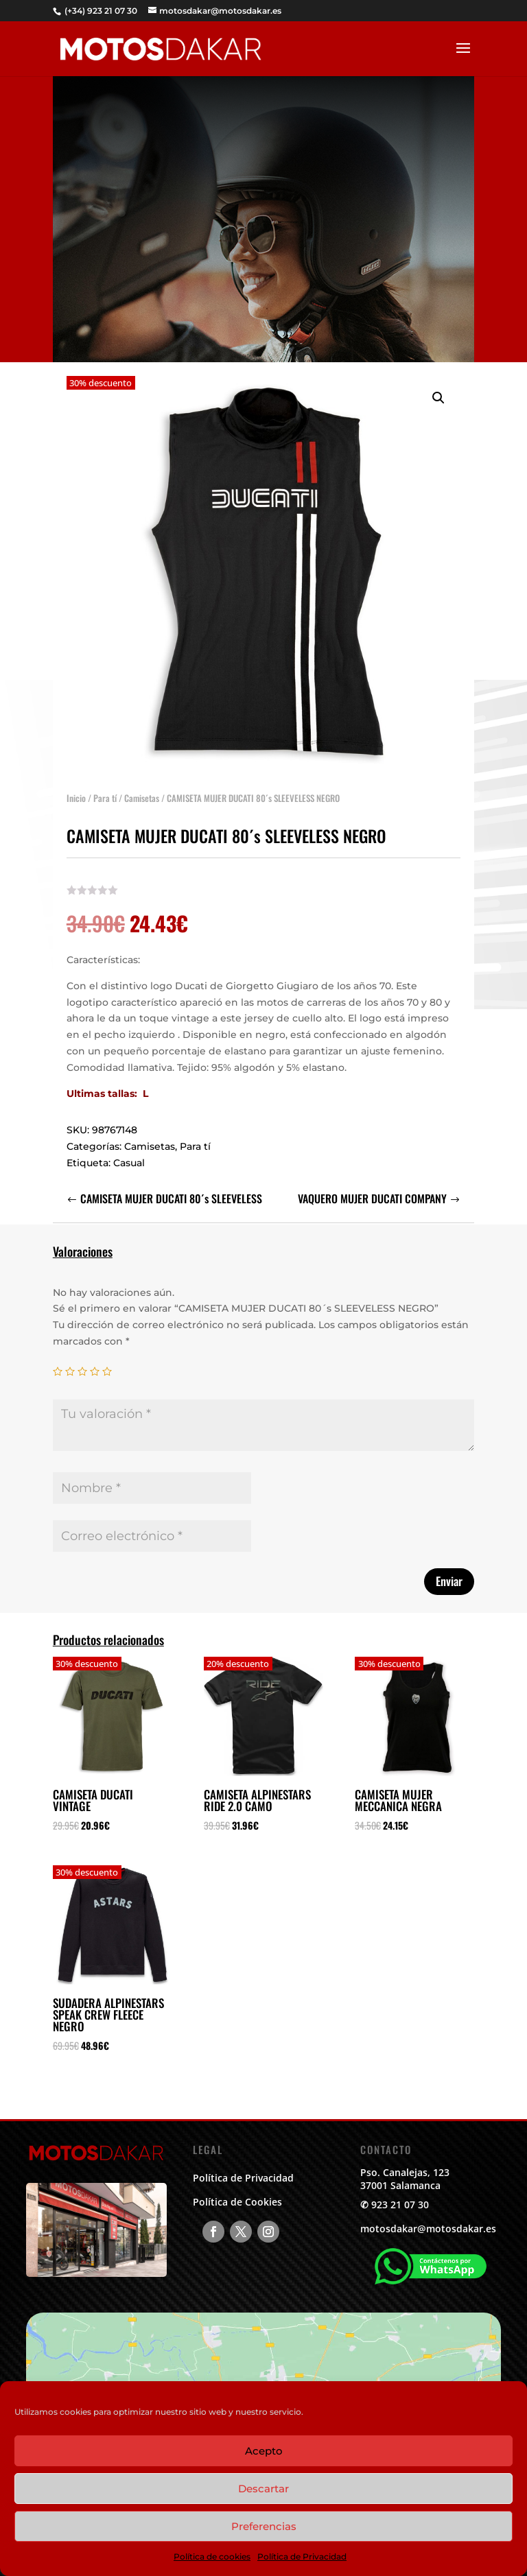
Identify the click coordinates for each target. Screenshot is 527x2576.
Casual (129, 1156)
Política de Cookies (237, 2201)
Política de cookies (212, 2556)
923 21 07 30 (400, 2204)
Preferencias (263, 2526)
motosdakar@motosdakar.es (428, 2228)
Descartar (263, 2488)
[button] (438, 391)
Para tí (105, 792)
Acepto (264, 2450)
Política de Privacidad (302, 2556)
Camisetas (141, 792)
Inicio (76, 792)
